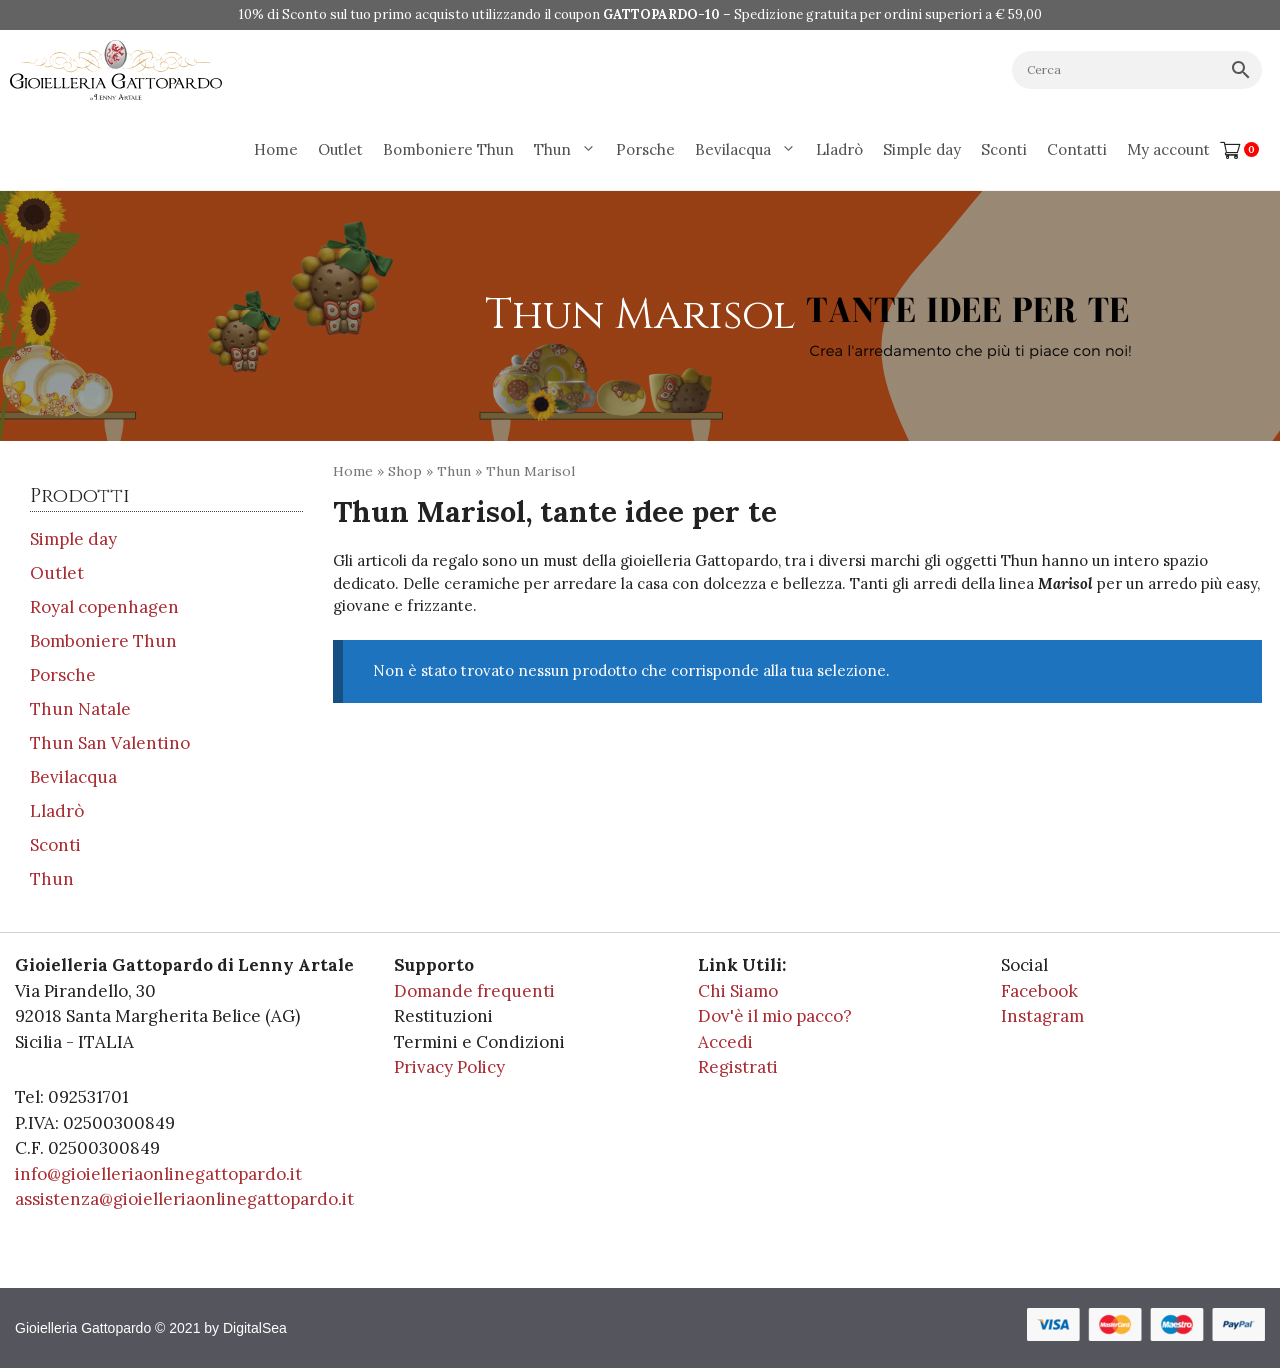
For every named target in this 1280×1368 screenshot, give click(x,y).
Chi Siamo (738, 991)
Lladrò (839, 149)
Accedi (725, 1042)
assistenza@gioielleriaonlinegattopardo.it (184, 1199)
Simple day (922, 149)
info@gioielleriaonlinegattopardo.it (158, 1174)
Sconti (1004, 149)
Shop (405, 471)
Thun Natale (80, 709)
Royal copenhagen (104, 607)
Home (276, 149)
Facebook (1039, 991)
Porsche (645, 149)
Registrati (738, 1067)
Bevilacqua (750, 150)
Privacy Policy (449, 1067)
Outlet (340, 149)
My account (1168, 149)
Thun (570, 150)
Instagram (1042, 1016)
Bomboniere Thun (448, 149)
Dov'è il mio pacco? (775, 1016)
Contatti (1077, 149)
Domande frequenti (474, 991)
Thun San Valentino (110, 743)
